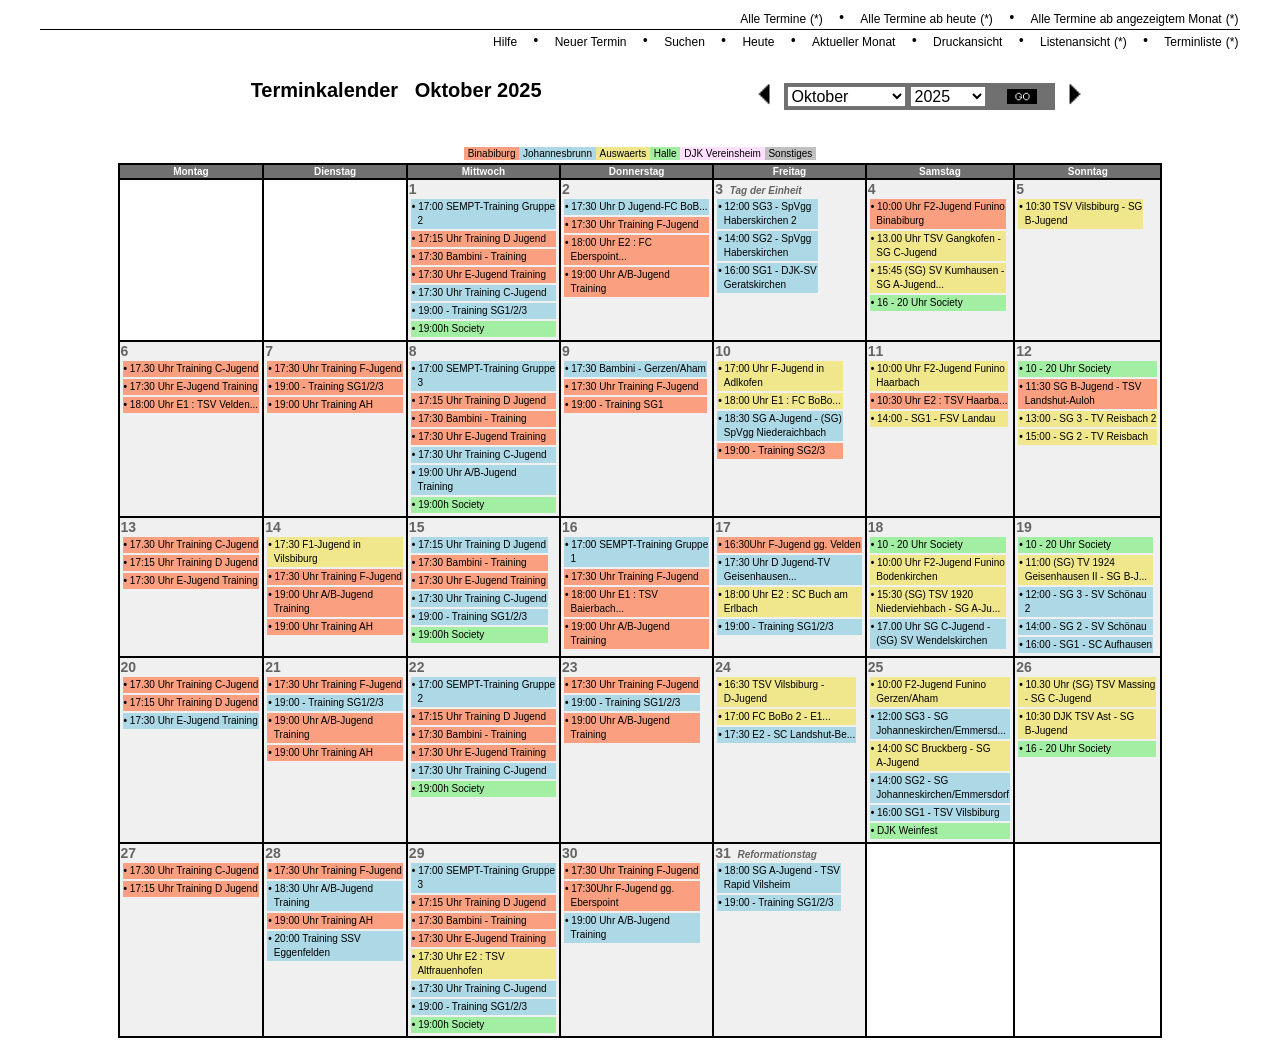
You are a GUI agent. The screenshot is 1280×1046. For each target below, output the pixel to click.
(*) (816, 19)
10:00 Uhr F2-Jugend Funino (941, 206)
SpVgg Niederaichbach (775, 432)
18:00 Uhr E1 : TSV (614, 594)
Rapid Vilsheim (757, 884)
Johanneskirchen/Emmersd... (941, 730)
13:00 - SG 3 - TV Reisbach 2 (1090, 418)
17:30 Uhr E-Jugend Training (482, 274)
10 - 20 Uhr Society (1068, 368)
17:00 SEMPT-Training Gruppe (486, 206)
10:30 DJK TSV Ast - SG (1079, 716)
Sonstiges (790, 153)
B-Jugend (1046, 220)
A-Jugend (897, 762)
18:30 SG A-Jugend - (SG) (783, 418)
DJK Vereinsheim (722, 153)
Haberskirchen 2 (760, 220)
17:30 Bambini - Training (472, 256)
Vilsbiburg (296, 558)
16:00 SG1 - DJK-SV (771, 270)
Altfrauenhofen (449, 970)
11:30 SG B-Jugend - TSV (1083, 386)
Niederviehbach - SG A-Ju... (938, 608)
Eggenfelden (302, 952)
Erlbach (741, 608)
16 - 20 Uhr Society (920, 302)
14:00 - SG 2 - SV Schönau (1085, 626)
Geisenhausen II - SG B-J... (1086, 576)
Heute (758, 42)
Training (589, 288)
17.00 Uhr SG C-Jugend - (933, 626)
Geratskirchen (755, 284)
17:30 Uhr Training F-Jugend (634, 224)
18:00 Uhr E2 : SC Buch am (786, 594)
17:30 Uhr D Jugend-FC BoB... (639, 206)
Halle (665, 153)
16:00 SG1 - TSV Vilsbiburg (938, 812)
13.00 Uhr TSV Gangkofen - (939, 238)
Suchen (684, 42)
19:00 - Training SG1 (617, 404)
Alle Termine (773, 19)
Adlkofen (743, 382)
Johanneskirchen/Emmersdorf (942, 794)
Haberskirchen (756, 252)
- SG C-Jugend (1058, 698)
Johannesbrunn (557, 153)
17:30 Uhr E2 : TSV (461, 956)
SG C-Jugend (906, 252)
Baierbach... (597, 608)
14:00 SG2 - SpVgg (768, 238)
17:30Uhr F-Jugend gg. (622, 888)
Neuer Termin (591, 42)
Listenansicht (1075, 42)
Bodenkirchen (906, 576)
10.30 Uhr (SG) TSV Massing (1090, 684)
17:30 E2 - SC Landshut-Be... (790, 734)
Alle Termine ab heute (918, 19)
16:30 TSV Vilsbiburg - (775, 684)
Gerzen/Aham (907, 698)
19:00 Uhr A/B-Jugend (620, 274)
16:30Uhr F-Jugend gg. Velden (793, 544)
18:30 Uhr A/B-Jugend (324, 888)
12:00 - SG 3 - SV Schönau (1085, 594)
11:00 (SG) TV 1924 (1069, 562)
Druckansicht (967, 42)
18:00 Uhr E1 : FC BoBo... (783, 400)
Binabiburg (492, 153)
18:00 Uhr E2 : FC (611, 242)
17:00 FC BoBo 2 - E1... (778, 716)
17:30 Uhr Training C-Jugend (482, 292)
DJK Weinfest (907, 830)
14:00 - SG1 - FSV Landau (936, 418)
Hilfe (505, 42)
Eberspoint (595, 902)
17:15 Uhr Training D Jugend (482, 238)
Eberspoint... (599, 256)
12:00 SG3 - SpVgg (768, 206)
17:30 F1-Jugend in (318, 544)
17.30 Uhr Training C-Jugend (194, 368)
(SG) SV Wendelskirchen (931, 640)
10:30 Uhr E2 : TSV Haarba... (942, 400)
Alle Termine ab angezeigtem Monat (1125, 19)
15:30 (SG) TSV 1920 (925, 594)
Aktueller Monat (853, 42)
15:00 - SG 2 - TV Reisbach (1086, 436)
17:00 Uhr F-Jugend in (775, 368)
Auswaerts (623, 153)
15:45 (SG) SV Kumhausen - (940, 270)
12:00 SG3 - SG (912, 716)
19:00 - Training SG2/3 (775, 450)
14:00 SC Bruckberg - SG (933, 748)
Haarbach (897, 382)
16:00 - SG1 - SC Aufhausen (1088, 644)
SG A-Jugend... (910, 284)
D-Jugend (745, 698)
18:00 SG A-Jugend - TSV (782, 870)
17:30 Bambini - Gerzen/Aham (638, 368)
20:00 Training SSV (318, 938)
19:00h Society (451, 328)
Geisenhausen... (760, 576)
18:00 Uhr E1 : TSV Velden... (194, 404)
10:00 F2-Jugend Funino (931, 684)
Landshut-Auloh (1060, 400)
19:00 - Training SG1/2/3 (472, 310)
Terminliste (1192, 42)
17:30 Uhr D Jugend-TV (778, 562)
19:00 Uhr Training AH (324, 404)
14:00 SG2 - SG (912, 780)
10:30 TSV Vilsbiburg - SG (1083, 206)
